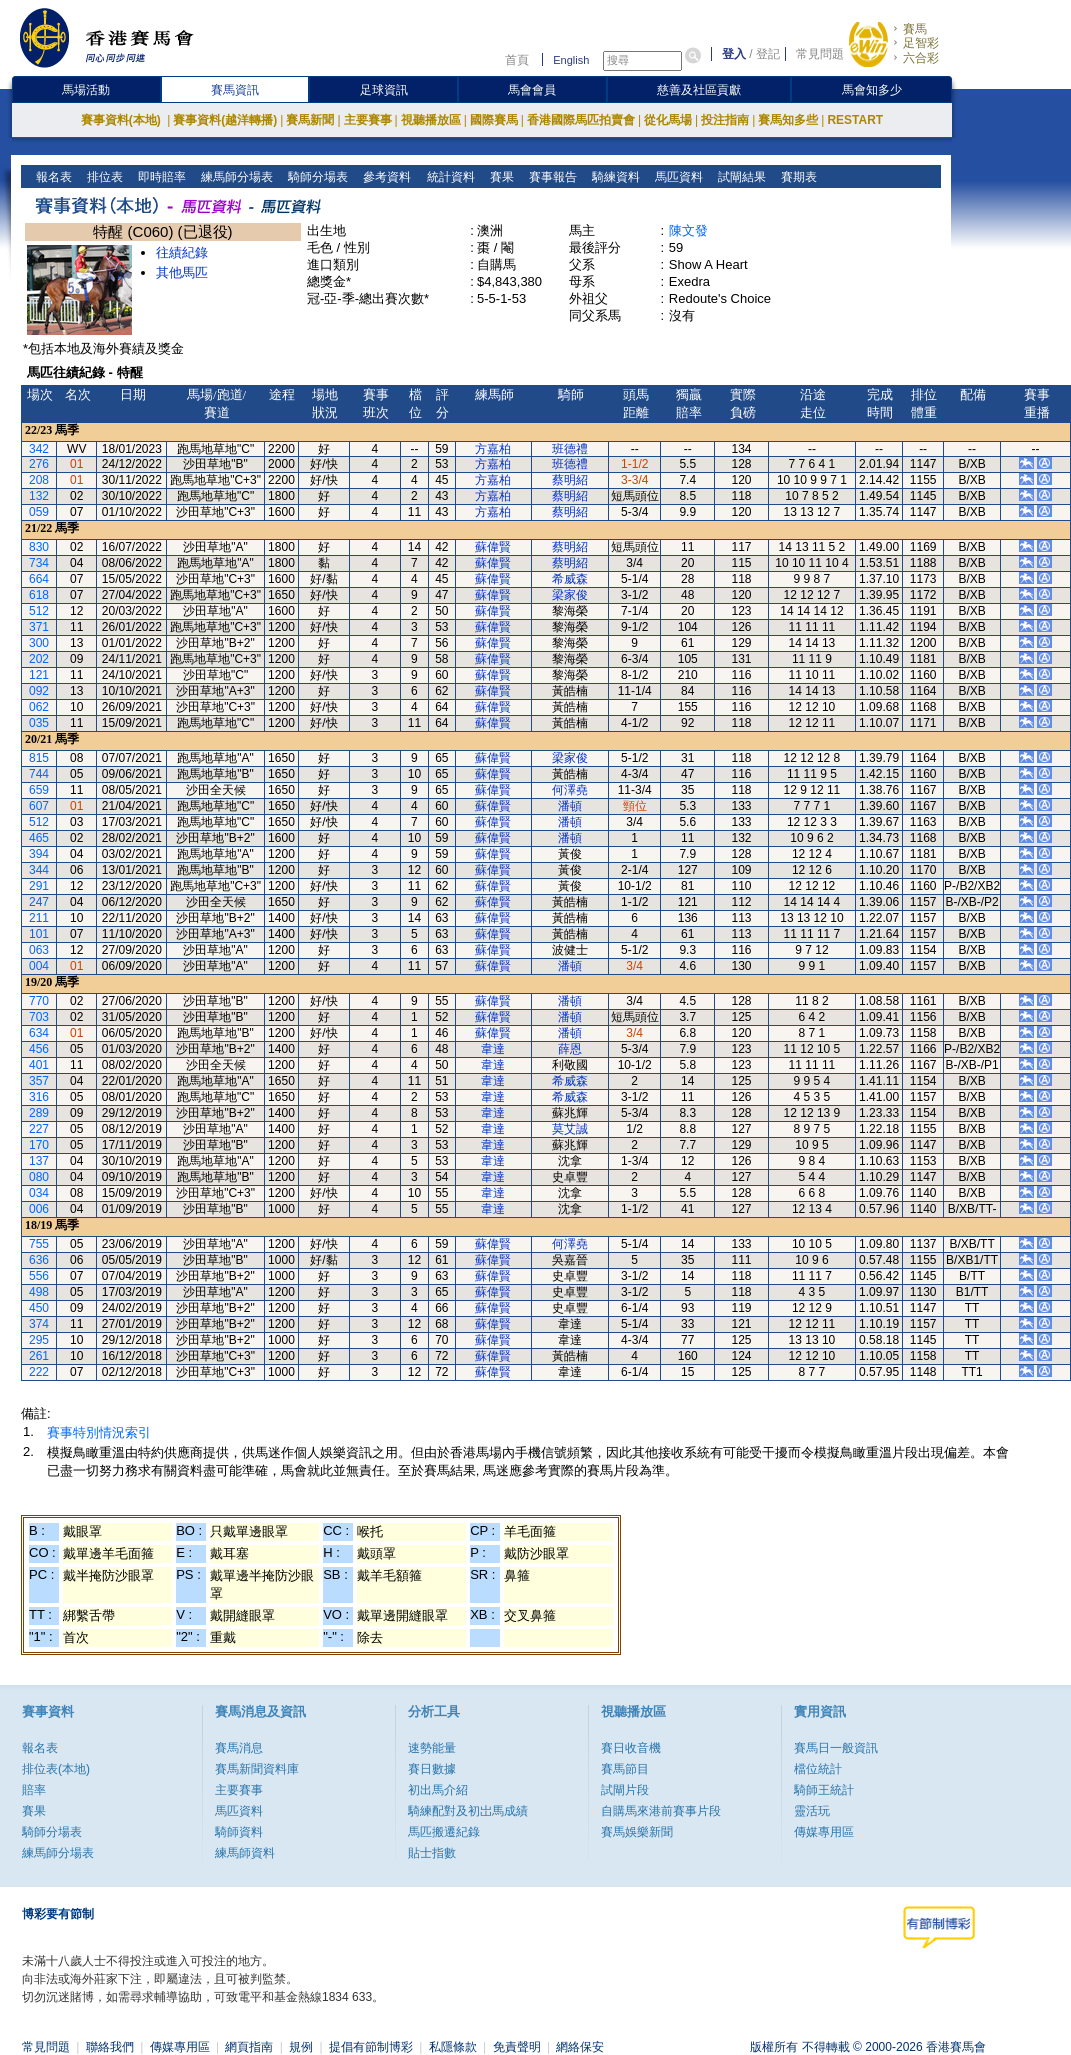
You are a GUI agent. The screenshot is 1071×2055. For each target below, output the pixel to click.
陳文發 (688, 230)
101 (39, 934)
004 (39, 966)
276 (39, 464)
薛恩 (570, 1049)
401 (39, 1065)
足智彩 (921, 43)
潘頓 (570, 806)
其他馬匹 (182, 272)
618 (39, 595)
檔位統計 (818, 1769)
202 (39, 659)
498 (39, 1292)
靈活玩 (812, 1811)
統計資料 (448, 177)
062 (39, 707)
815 (39, 758)
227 (39, 1129)
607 (39, 806)
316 (39, 1097)
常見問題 (820, 54)
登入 (734, 54)
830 (39, 547)
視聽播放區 (431, 120)
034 (39, 1193)
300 (39, 643)
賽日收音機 (631, 1748)
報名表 (52, 177)
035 (39, 723)
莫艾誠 (570, 1129)
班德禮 (570, 449)
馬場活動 (86, 90)
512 (39, 611)
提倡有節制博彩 (371, 2047)
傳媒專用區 (824, 1832)
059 (39, 512)
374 (39, 1324)
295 (39, 1340)
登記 (768, 54)
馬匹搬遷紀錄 (444, 1832)
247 (39, 902)
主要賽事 (368, 120)
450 (39, 1308)
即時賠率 (160, 177)
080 (39, 1177)
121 (39, 675)
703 (39, 1017)
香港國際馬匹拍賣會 (581, 120)
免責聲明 (517, 2047)
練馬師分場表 (235, 177)
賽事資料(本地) (122, 120)
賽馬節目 (625, 1769)
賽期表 (796, 177)
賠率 (34, 1790)
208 (39, 480)
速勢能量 (432, 1748)
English (571, 60)
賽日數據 (432, 1769)
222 (39, 1372)
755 (39, 1244)
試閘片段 (625, 1790)
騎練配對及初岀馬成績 (468, 1811)
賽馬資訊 (235, 90)
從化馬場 (668, 120)
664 (39, 579)
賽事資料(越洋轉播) (225, 120)
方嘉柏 (493, 449)
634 (39, 1033)
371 (39, 627)
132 (39, 496)
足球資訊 (384, 90)
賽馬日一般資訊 (836, 1748)
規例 (301, 2047)
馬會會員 (532, 90)
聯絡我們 (110, 2047)
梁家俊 (570, 595)
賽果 (499, 177)
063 (39, 950)
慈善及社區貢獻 (699, 90)
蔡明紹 (570, 480)
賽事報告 (550, 177)
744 (39, 774)
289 (39, 1113)
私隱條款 (453, 2047)
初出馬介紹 (438, 1790)
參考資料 (385, 177)
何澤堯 (570, 790)
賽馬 (915, 29)
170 (39, 1145)
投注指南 (725, 120)
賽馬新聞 (310, 120)
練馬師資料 (245, 1853)
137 (39, 1161)
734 (39, 563)
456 (39, 1049)
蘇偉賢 (493, 547)
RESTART (855, 120)
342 (39, 449)
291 (39, 886)
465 (39, 838)
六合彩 (921, 58)
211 (39, 918)
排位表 (103, 177)
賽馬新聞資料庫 (257, 1769)
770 (39, 1001)
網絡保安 (580, 2047)
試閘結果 (739, 177)
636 (39, 1260)
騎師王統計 (824, 1790)
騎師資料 (239, 1832)
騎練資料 (613, 177)
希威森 (570, 579)
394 (39, 854)
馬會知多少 (872, 90)
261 (39, 1356)
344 (39, 870)
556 (39, 1276)
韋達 (493, 1049)
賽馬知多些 (788, 120)
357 (39, 1081)
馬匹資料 (676, 177)
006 (39, 1209)
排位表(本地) (56, 1769)
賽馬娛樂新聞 (637, 1832)
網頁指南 (249, 2047)
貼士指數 (432, 1853)
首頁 (517, 60)
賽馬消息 (239, 1748)
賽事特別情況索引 (99, 1432)
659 (39, 790)
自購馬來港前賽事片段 (661, 1811)
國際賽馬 (494, 120)
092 (39, 691)
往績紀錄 (182, 252)
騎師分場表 (316, 177)
